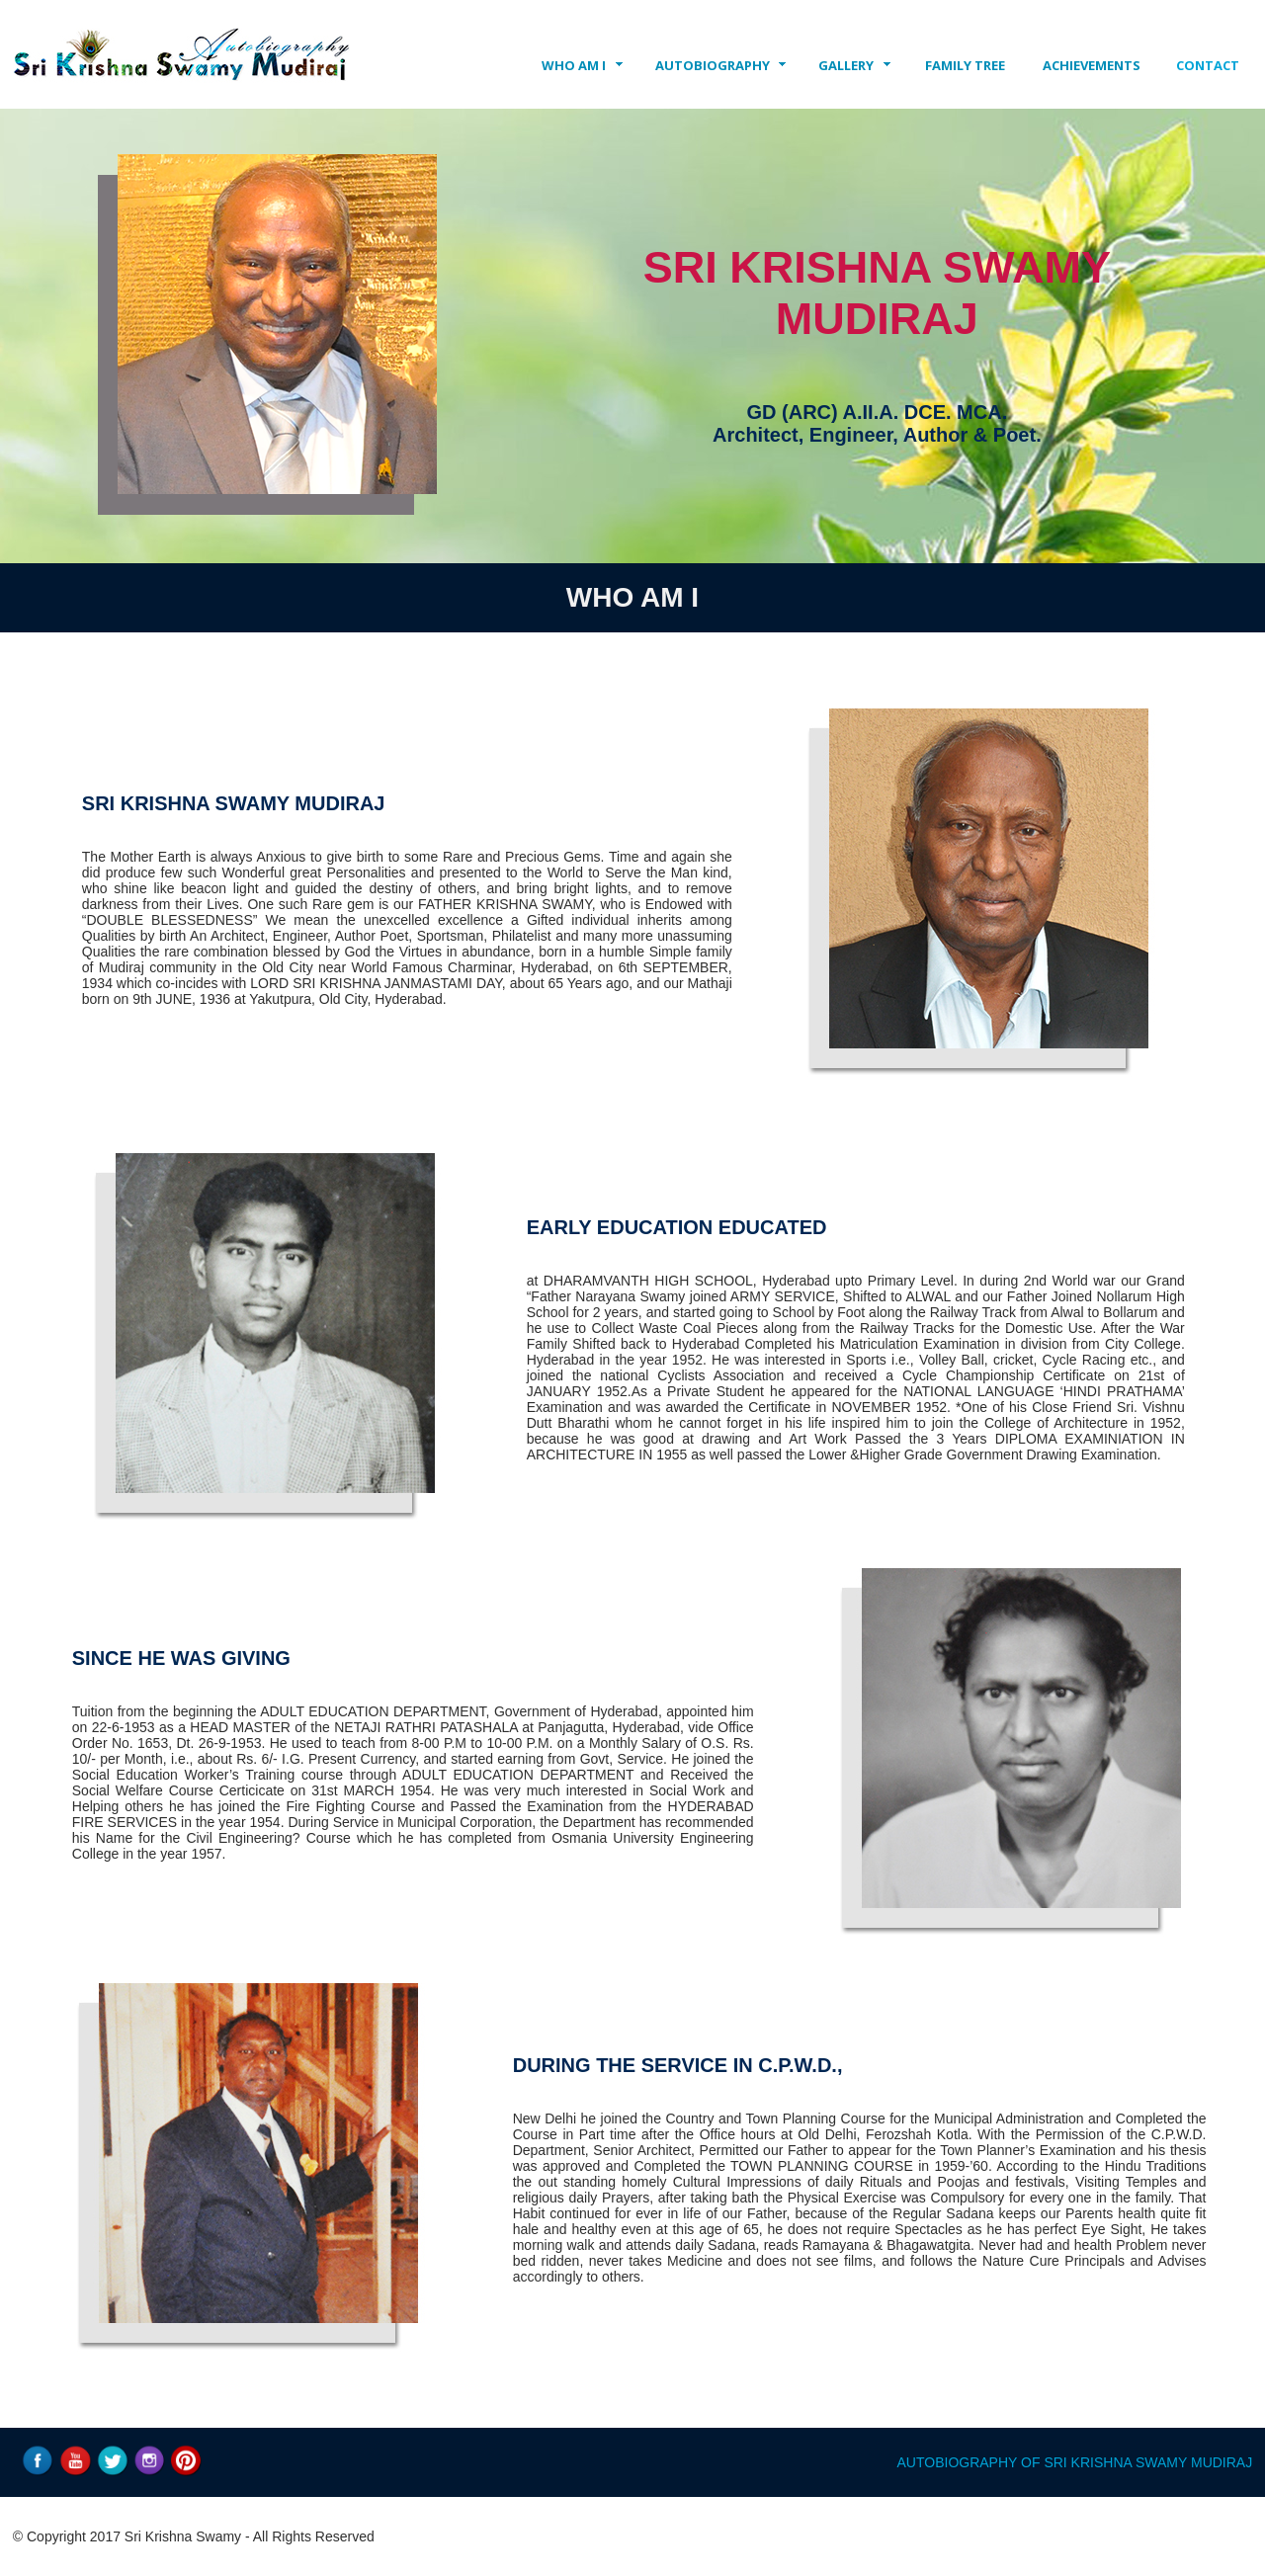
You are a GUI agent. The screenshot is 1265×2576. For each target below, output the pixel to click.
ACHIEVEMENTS (1091, 65)
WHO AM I (574, 65)
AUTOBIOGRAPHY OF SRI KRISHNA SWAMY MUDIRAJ (1075, 2462)
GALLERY (846, 65)
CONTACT (1207, 65)
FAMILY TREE (965, 65)
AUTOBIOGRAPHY (712, 65)
